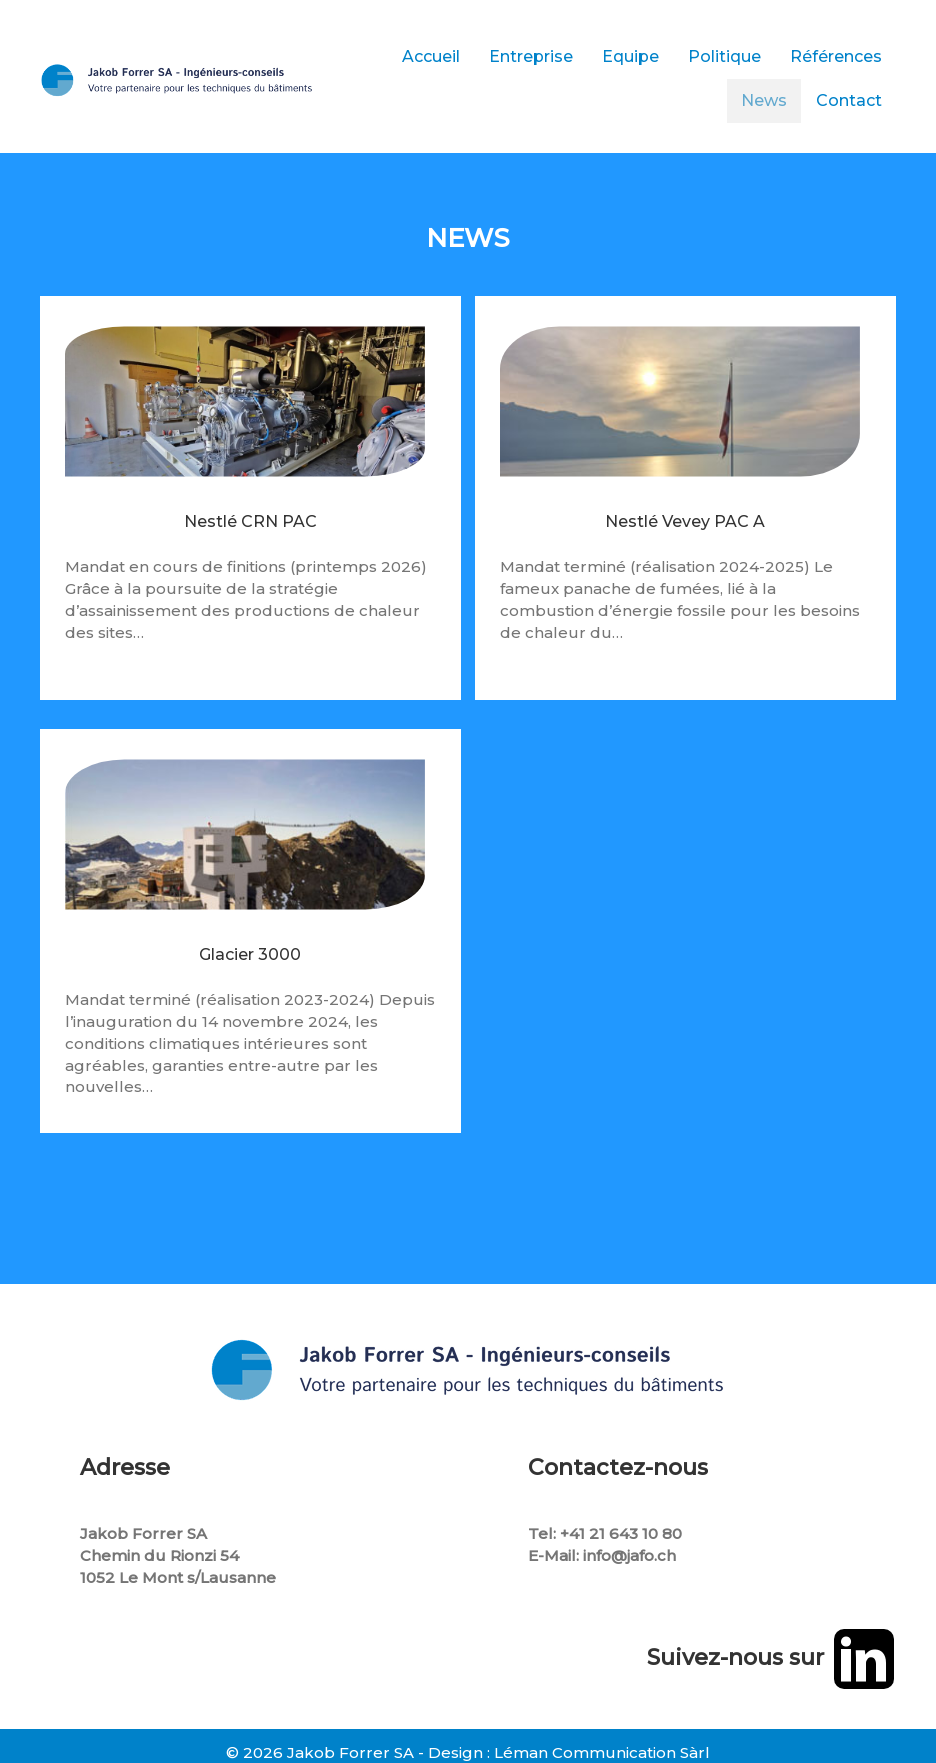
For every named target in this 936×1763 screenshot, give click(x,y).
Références (836, 56)
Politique (724, 56)
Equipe (630, 56)
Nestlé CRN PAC (250, 538)
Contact (849, 100)
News (764, 100)
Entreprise (531, 56)
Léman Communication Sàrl (602, 1752)
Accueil (431, 56)
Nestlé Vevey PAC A (685, 538)
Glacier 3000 (250, 971)
